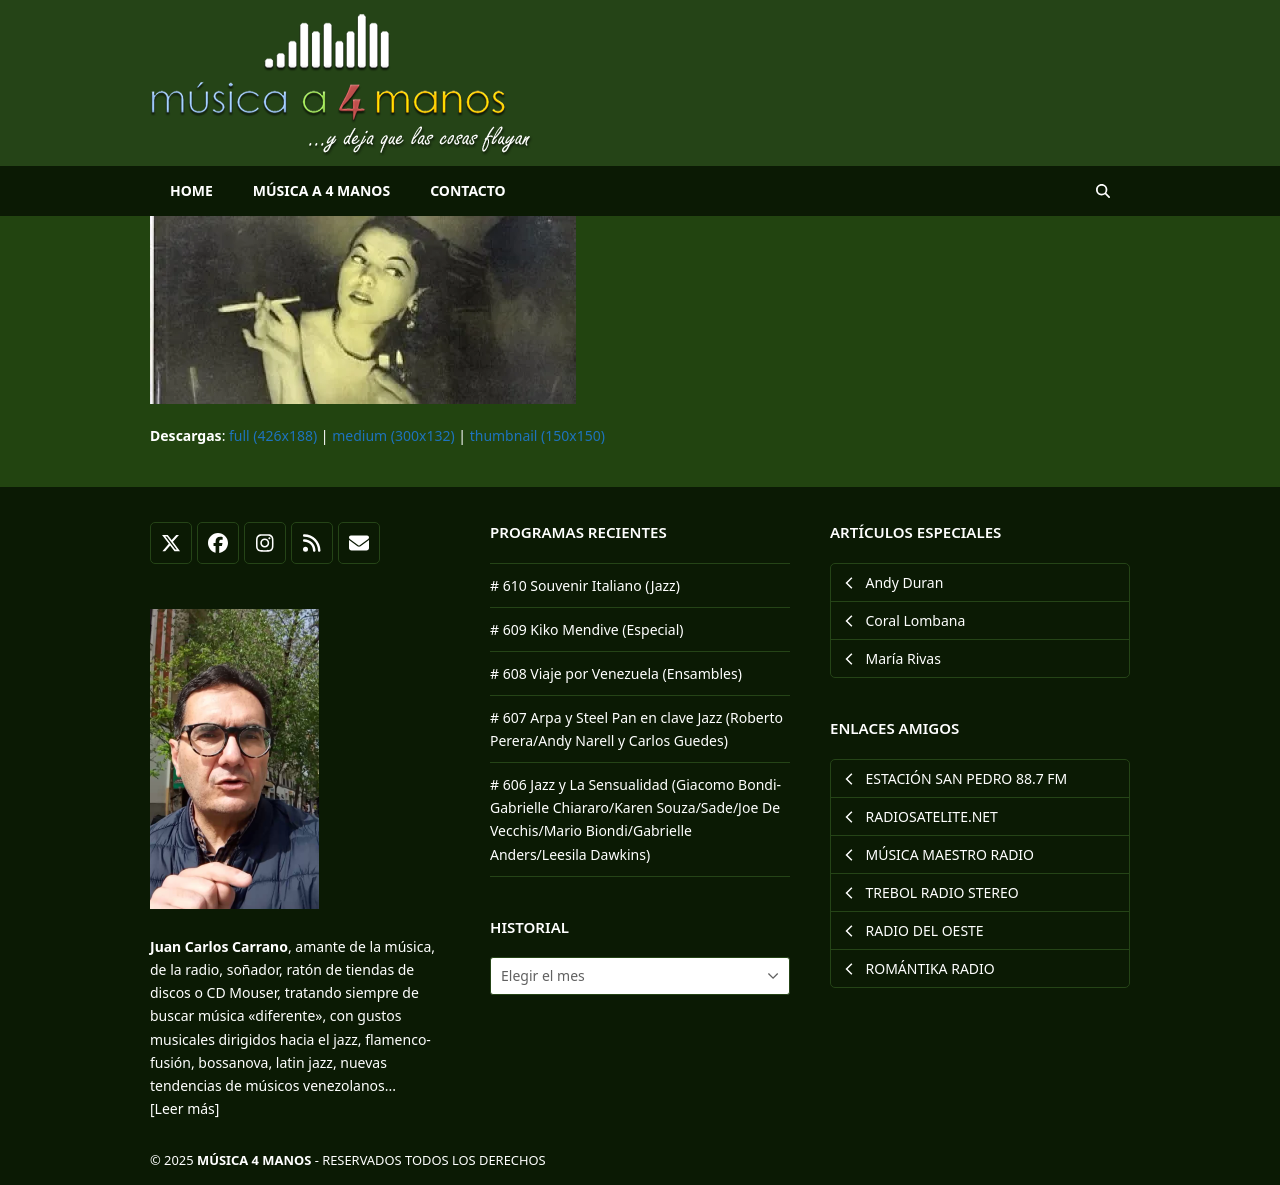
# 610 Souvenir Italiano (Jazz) (585, 585)
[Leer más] (184, 1108)
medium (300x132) (393, 435)
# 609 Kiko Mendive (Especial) (587, 629)
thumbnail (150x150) (537, 435)
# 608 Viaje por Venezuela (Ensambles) (616, 673)
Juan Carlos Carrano (219, 946)
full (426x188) (273, 435)
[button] (1103, 191)
